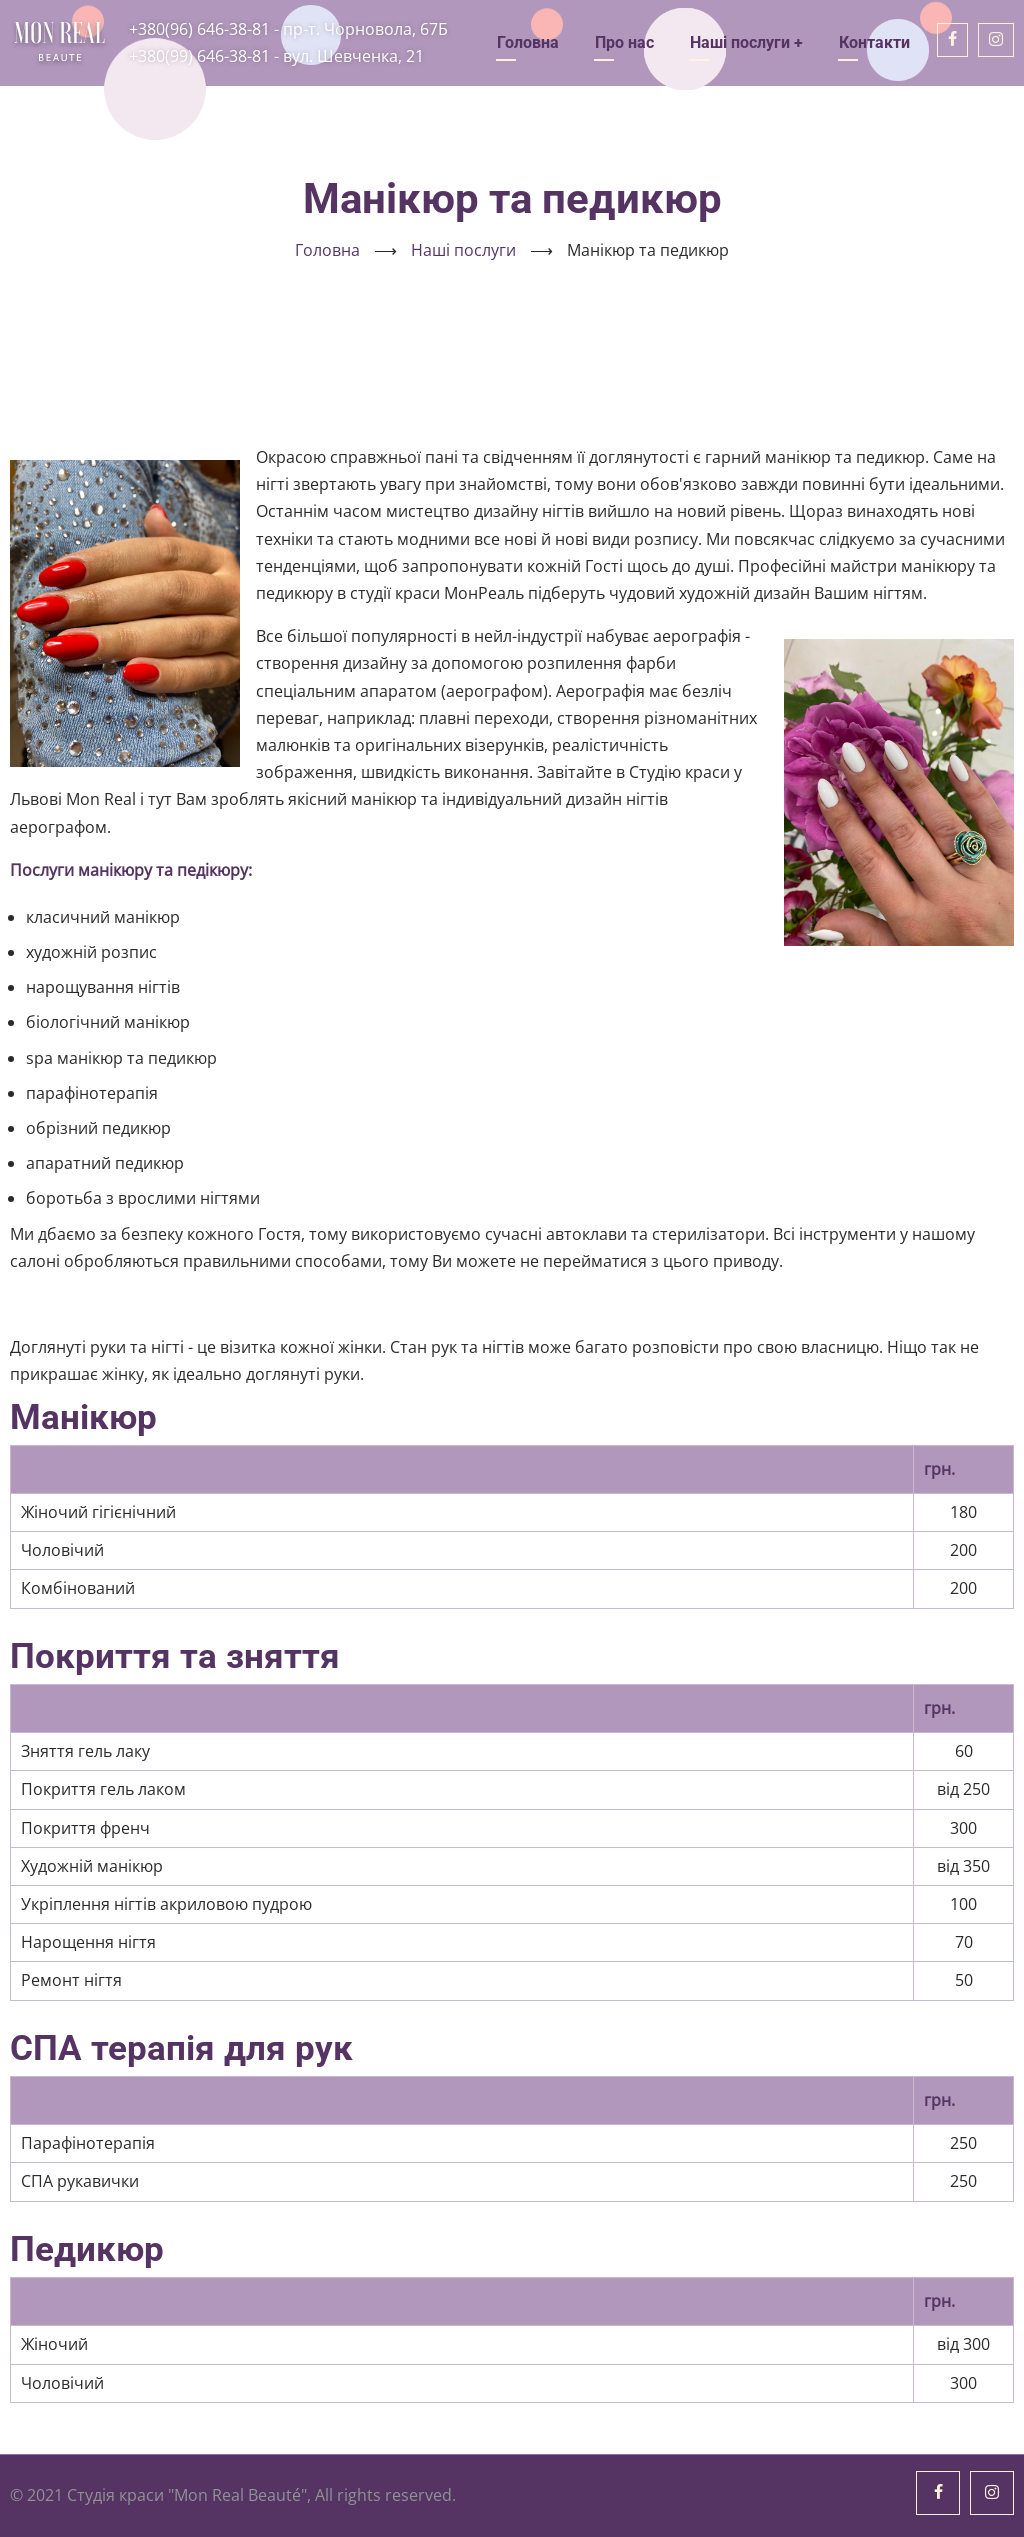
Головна (528, 42)
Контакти (874, 42)
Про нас (624, 42)
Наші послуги (746, 42)
